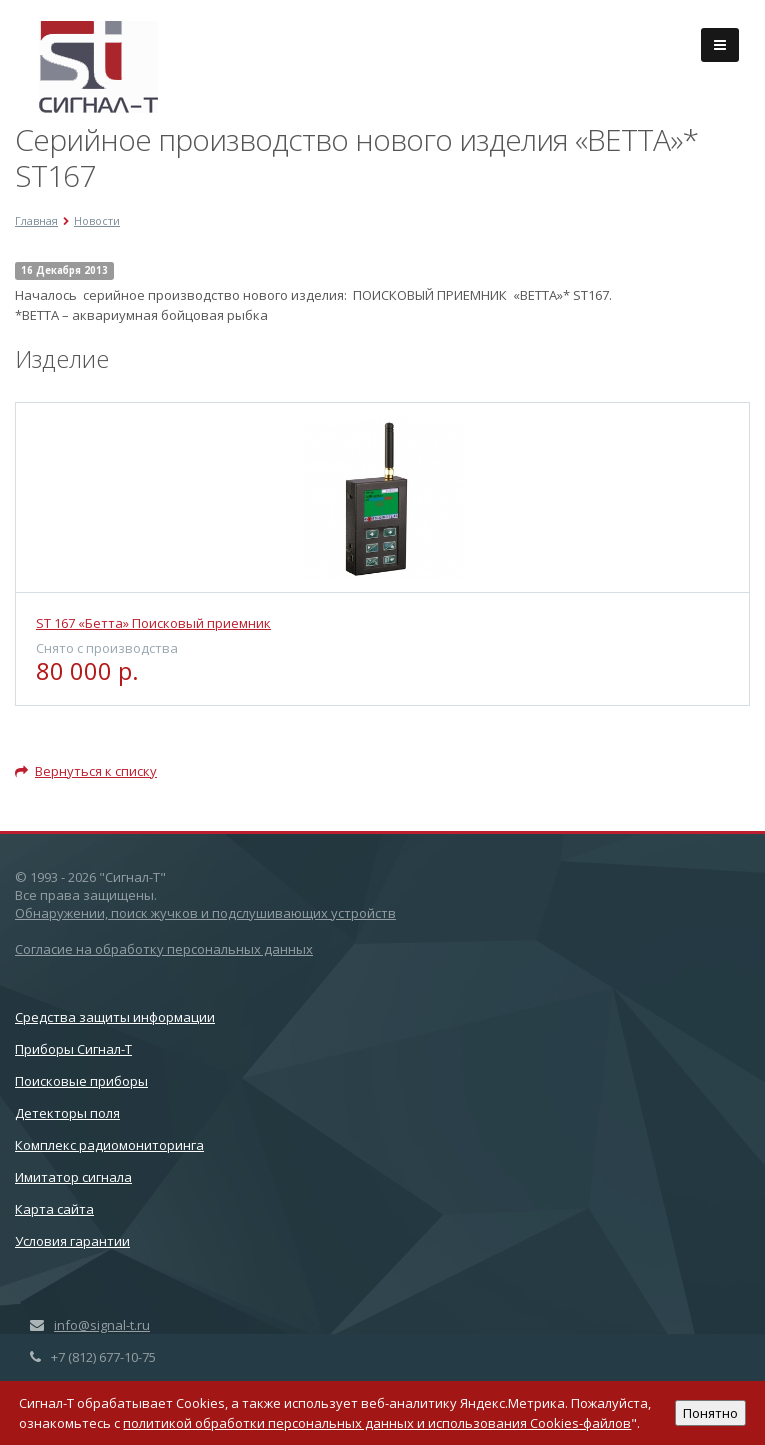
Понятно (710, 1413)
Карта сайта (54, 1209)
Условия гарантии (72, 1241)
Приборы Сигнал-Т (73, 1049)
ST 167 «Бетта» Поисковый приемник (153, 623)
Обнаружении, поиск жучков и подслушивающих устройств (205, 913)
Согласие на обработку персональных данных (164, 949)
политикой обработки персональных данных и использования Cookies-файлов (377, 1423)
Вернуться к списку (86, 771)
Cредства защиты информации (115, 1017)
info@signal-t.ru (102, 1325)
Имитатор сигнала (73, 1177)
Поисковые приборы (81, 1081)
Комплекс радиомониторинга (109, 1145)
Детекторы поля (67, 1113)
